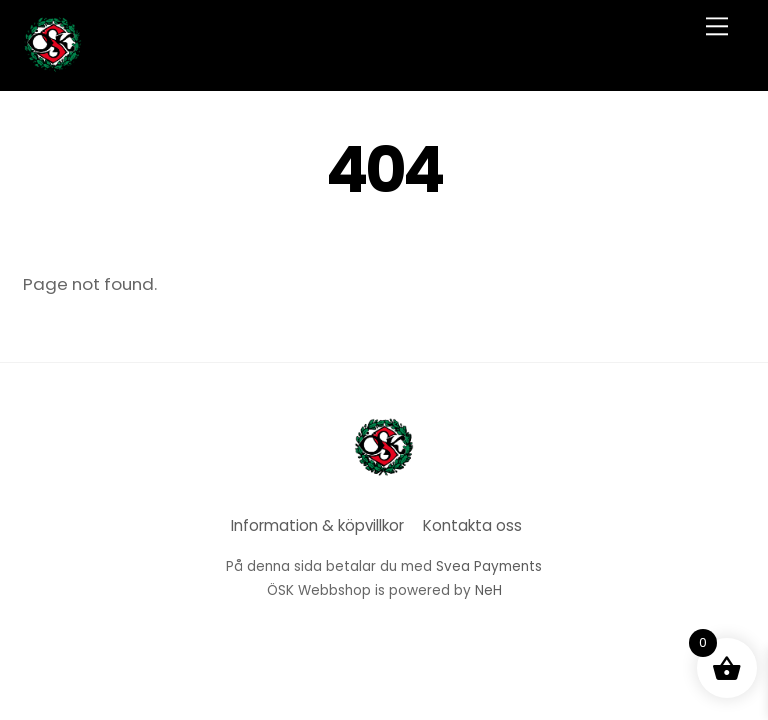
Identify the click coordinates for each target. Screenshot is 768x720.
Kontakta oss (472, 525)
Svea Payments (489, 566)
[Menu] (717, 26)
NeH (488, 590)
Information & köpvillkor (317, 525)
